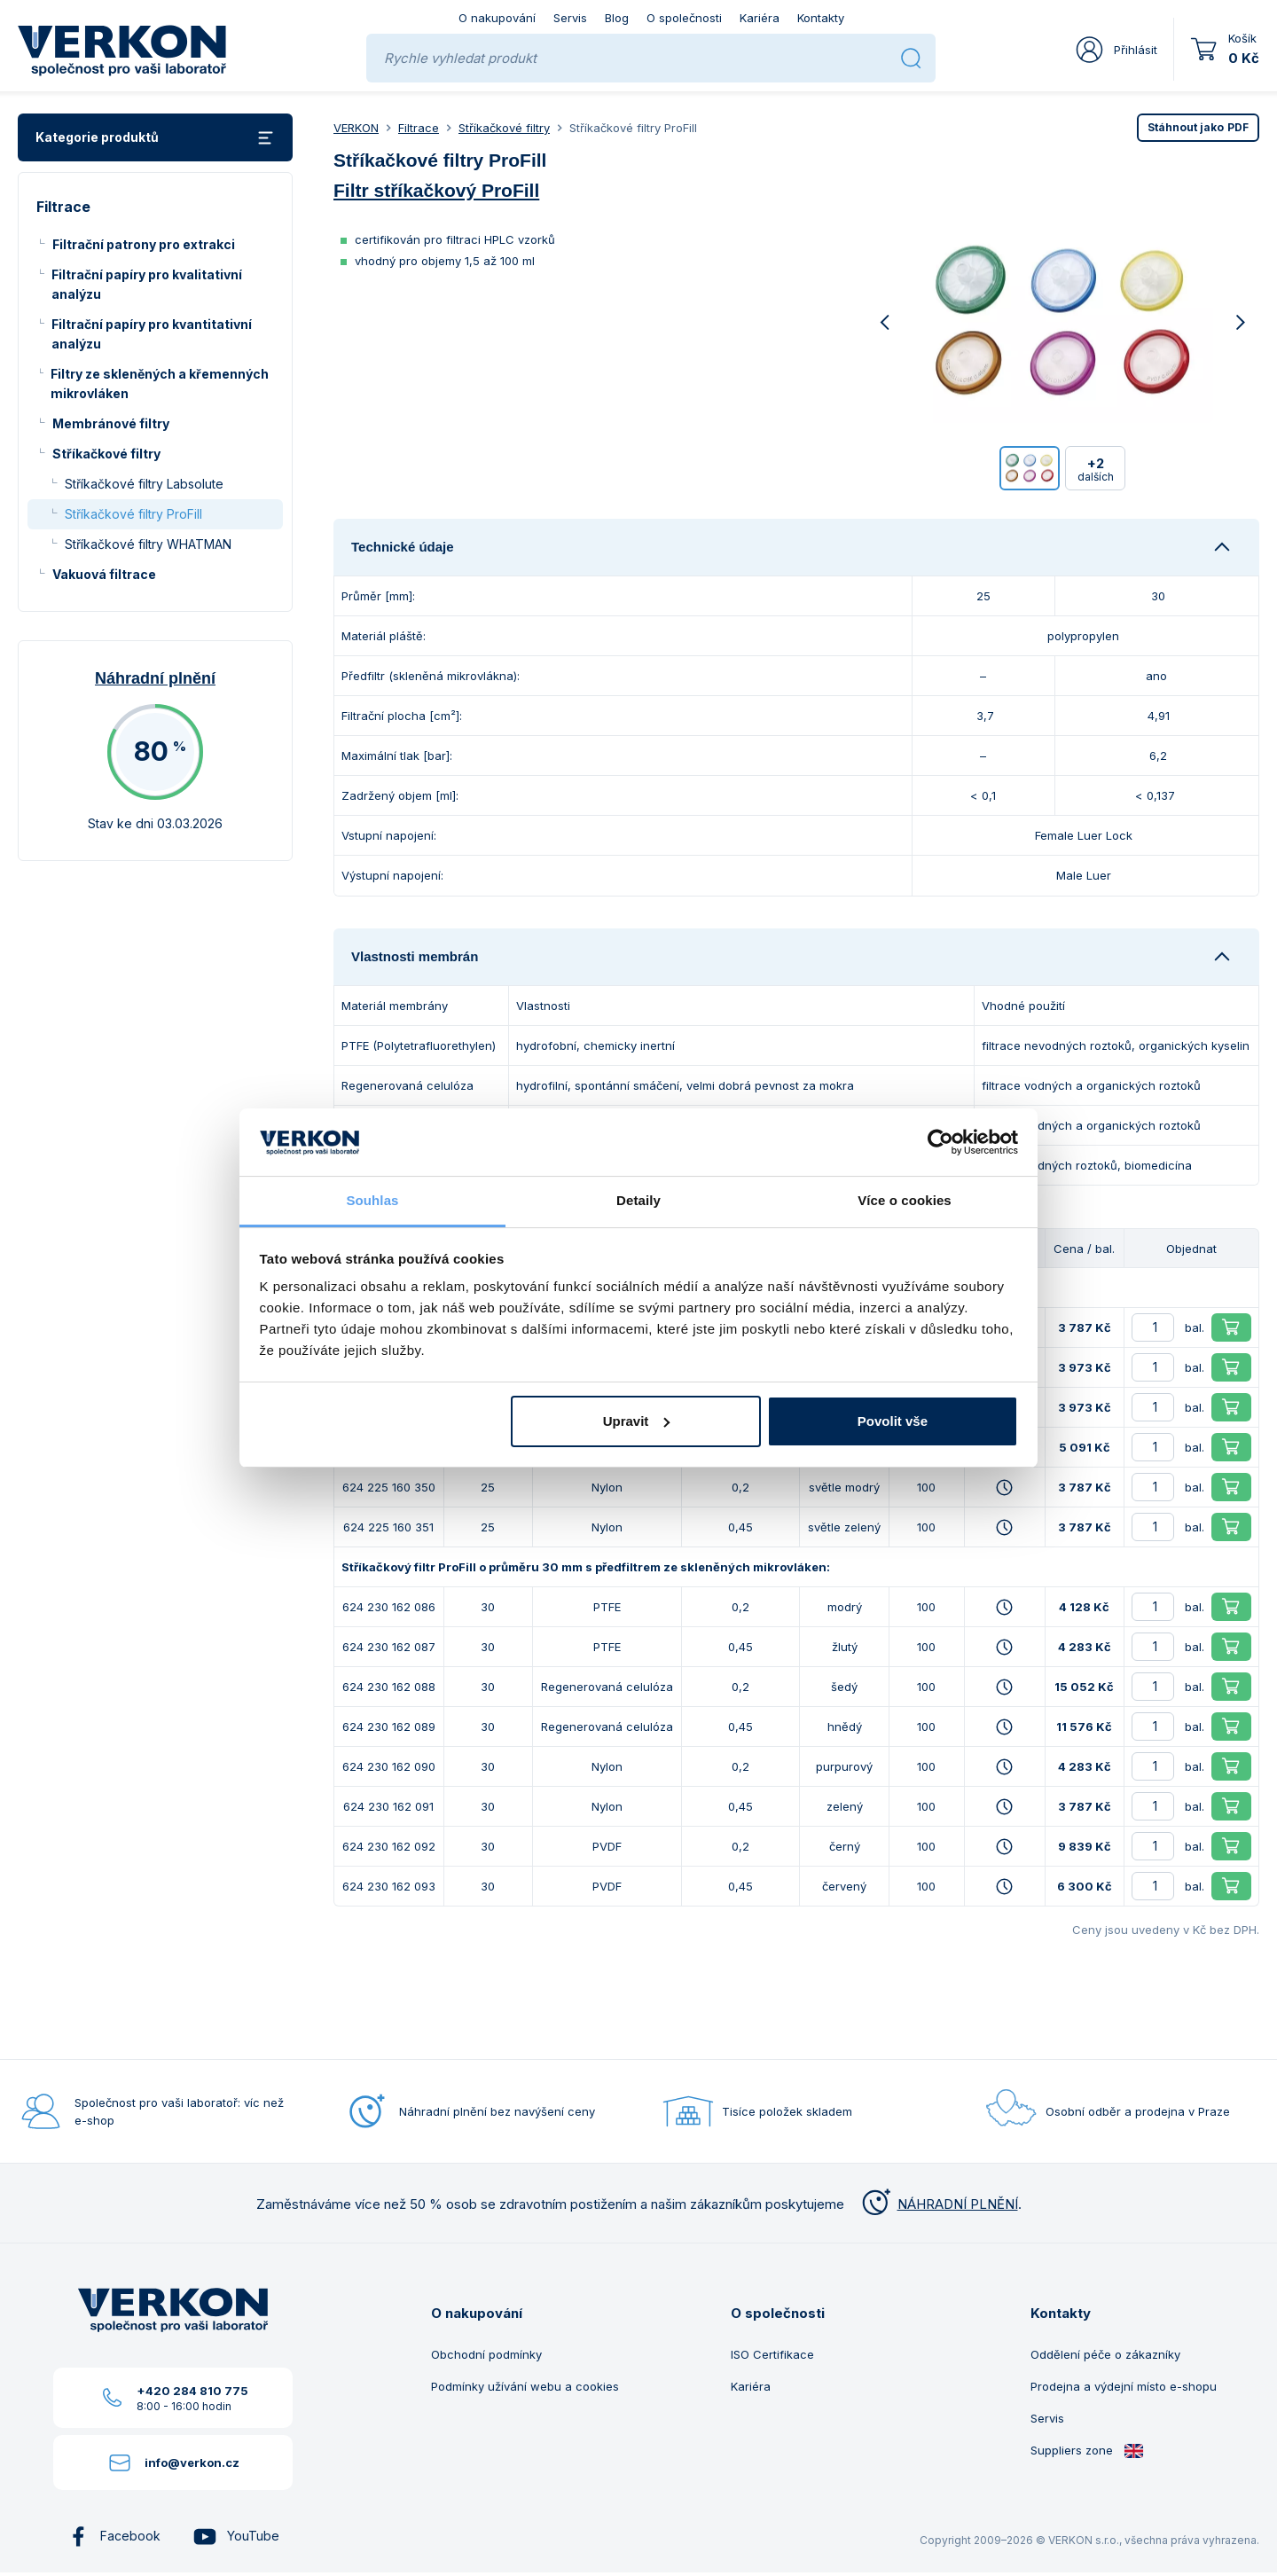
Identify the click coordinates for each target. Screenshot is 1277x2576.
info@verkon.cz (192, 2462)
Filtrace (418, 128)
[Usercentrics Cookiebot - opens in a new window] (940, 1142)
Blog (617, 18)
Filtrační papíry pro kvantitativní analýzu (151, 334)
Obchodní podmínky (486, 2354)
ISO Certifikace (772, 2354)
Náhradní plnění (155, 678)
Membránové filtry (110, 423)
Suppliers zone (1087, 2450)
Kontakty (820, 18)
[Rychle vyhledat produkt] (635, 58)
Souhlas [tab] (372, 1200)
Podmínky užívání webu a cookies (525, 2386)
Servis (570, 18)
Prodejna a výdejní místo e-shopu (1123, 2386)
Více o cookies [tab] (905, 1200)
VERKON (356, 128)
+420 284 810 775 (192, 2391)
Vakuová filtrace (104, 574)
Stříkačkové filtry (106, 453)
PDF (1198, 127)
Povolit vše (893, 1421)
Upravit (636, 1421)
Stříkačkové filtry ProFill (133, 513)
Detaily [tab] (638, 1200)
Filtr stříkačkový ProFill (436, 190)
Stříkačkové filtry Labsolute (144, 483)
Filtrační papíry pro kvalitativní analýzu (146, 284)
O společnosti (684, 18)
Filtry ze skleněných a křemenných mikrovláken (160, 383)
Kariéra (760, 18)
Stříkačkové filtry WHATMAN (148, 544)
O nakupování (497, 18)
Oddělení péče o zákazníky (1105, 2354)
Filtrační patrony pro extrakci (143, 244)
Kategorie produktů (155, 138)
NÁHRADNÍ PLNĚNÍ (938, 2204)
